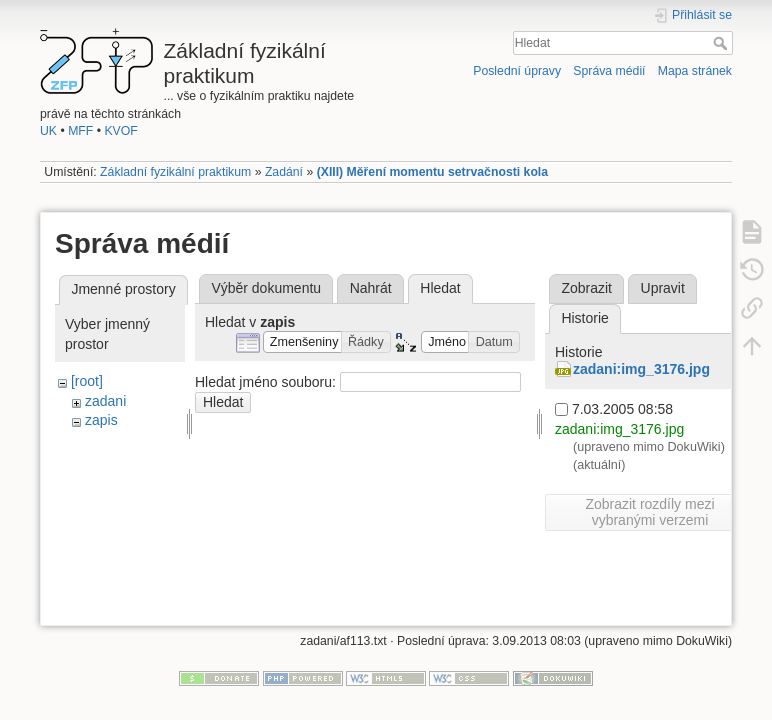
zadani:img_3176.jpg (641, 369)
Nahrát (371, 288)
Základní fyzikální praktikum (175, 172)
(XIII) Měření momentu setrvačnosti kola (432, 172)
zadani (105, 401)
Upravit (663, 288)
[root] (87, 381)
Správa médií (609, 71)
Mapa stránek (695, 71)
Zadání (284, 172)
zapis (101, 420)
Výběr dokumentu (266, 288)
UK (48, 131)
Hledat (722, 43)
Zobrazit (586, 288)
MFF (80, 131)
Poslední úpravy (517, 71)
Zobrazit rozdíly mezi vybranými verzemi (649, 512)
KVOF (120, 131)
